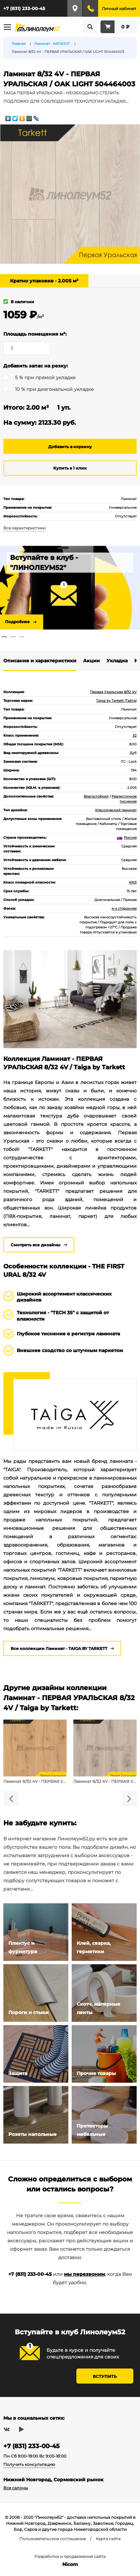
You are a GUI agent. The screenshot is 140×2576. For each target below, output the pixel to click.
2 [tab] (13, 636)
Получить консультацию (29, 2464)
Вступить (105, 2376)
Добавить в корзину (70, 446)
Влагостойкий (96, 796)
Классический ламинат (116, 810)
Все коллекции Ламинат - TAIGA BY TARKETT (59, 1648)
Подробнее (17, 621)
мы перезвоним (84, 2274)
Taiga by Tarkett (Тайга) (116, 700)
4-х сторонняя (124, 908)
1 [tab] (4, 636)
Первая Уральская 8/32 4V (113, 692)
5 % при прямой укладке (45, 378)
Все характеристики (24, 527)
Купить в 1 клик (70, 468)
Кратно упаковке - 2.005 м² (44, 281)
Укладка (117, 661)
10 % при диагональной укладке (54, 389)
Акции (91, 661)
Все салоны (15, 2487)
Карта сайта (108, 2538)
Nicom (70, 2564)
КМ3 (133, 882)
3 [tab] (21, 636)
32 (135, 735)
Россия (127, 837)
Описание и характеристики (39, 661)
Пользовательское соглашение (52, 2538)
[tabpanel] (70, 588)
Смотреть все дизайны (35, 1244)
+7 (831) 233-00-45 (24, 8)
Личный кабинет (119, 8)
